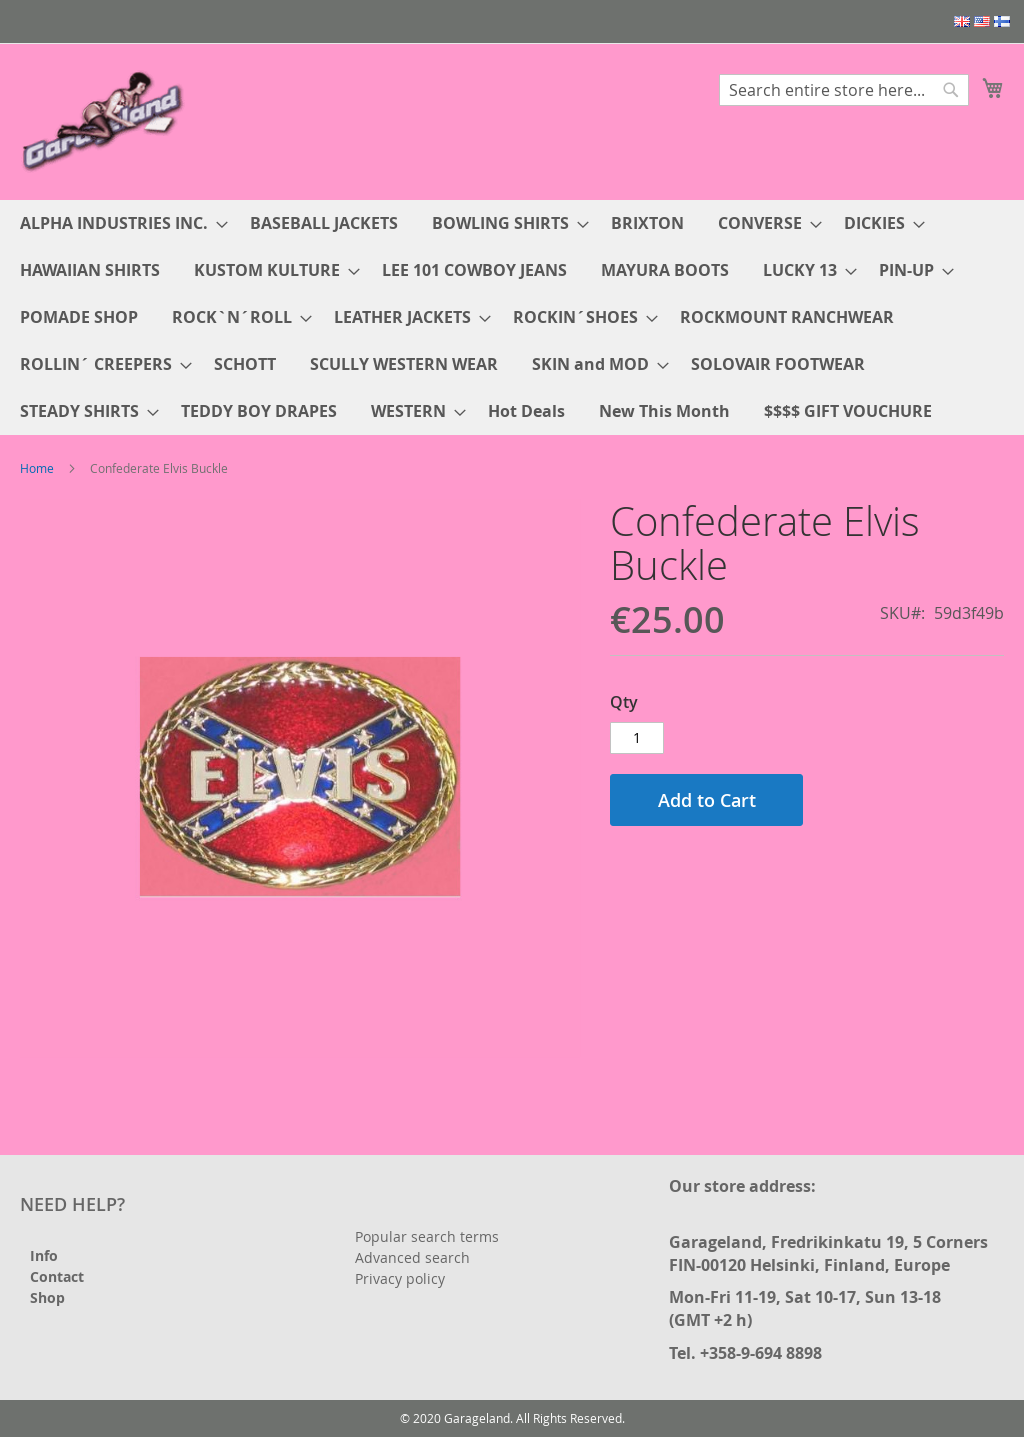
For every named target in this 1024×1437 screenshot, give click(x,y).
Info (44, 1255)
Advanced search (412, 1257)
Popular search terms (427, 1236)
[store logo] (105, 120)
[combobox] (844, 90)
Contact (57, 1276)
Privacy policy (400, 1278)
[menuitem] (118, 223)
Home (37, 468)
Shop (47, 1297)
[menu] (512, 317)
